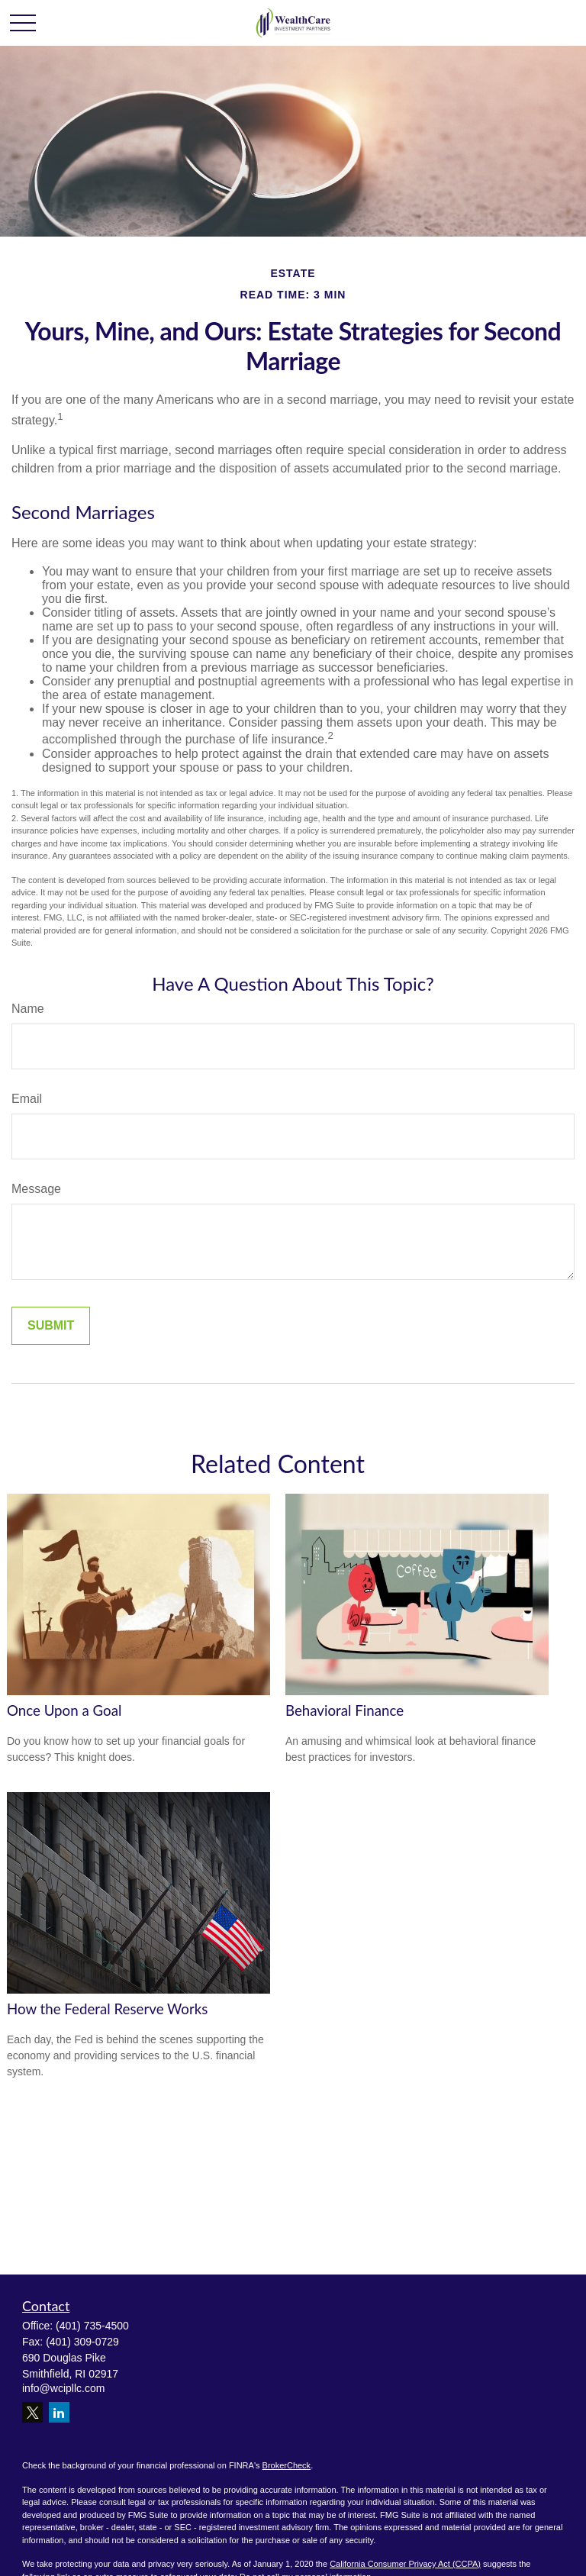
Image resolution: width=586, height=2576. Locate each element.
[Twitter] (32, 2412)
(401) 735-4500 (92, 2326)
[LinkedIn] (59, 2412)
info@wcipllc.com (63, 2388)
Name (27, 1008)
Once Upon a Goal (64, 1710)
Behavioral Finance (344, 1710)
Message (36, 1188)
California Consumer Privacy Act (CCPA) (405, 2563)
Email (26, 1098)
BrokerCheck (286, 2465)
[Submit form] (50, 1326)
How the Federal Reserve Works (107, 2009)
